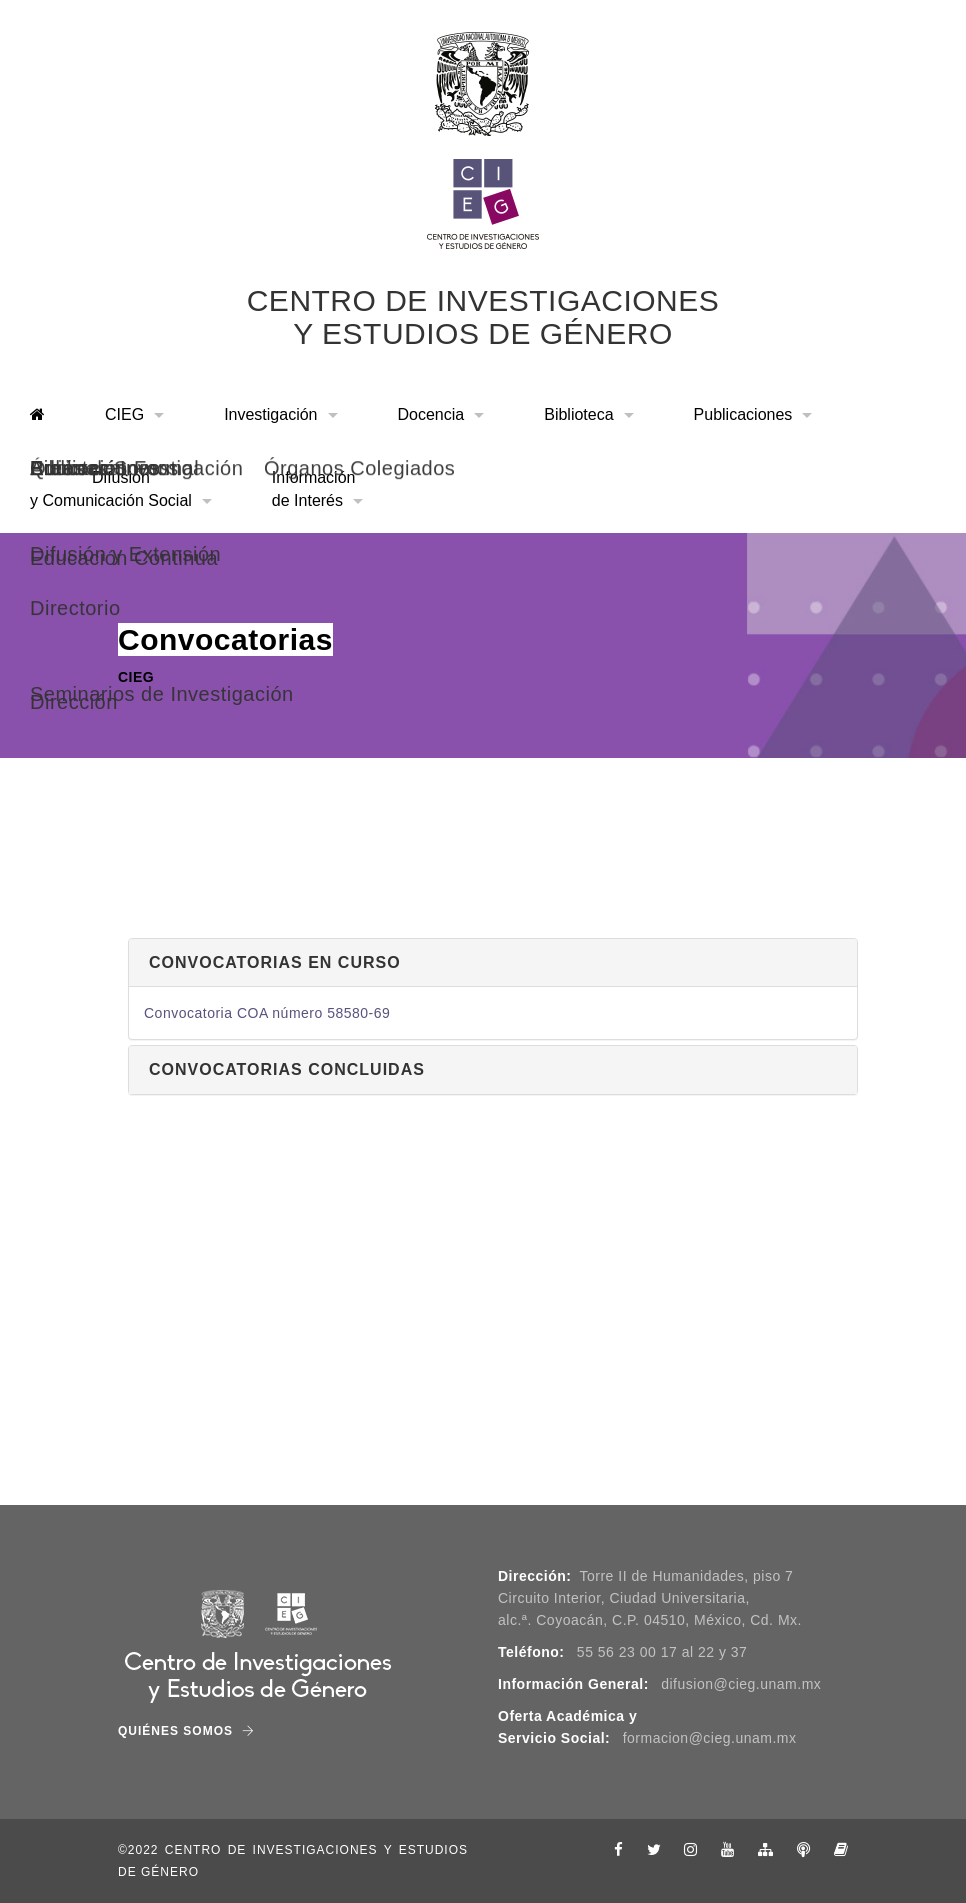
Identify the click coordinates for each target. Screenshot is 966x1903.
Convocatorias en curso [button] (275, 962)
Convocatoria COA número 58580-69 (267, 1013)
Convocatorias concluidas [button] (287, 1069)
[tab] (493, 963)
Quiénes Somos (186, 1731)
